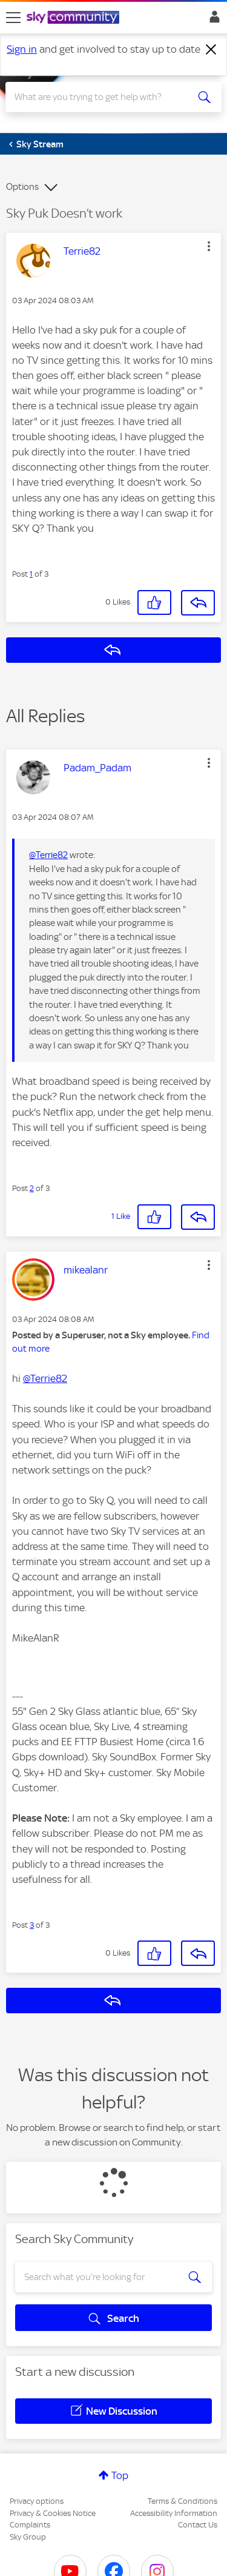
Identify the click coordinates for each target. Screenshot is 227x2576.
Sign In (212, 20)
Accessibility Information (173, 2513)
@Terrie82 (48, 855)
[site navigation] (13, 17)
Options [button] (22, 186)
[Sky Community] (74, 18)
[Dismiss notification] (211, 49)
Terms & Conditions (182, 2501)
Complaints (30, 2524)
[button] (209, 246)
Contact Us (197, 2524)
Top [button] (119, 2475)
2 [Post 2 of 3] (32, 1188)
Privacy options (37, 2501)
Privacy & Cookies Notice (53, 2513)
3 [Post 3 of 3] (32, 1925)
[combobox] (102, 97)
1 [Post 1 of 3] (31, 574)
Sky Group (28, 2536)
